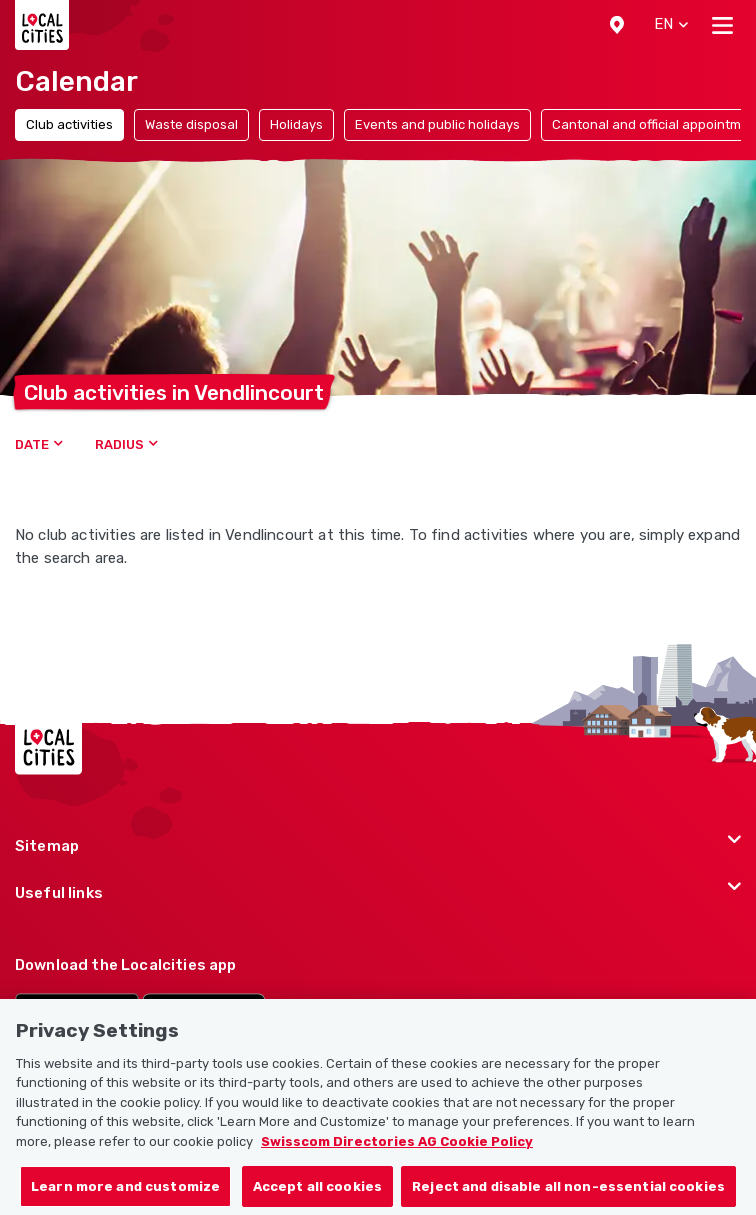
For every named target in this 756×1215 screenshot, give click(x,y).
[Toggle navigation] (722, 25)
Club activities (69, 124)
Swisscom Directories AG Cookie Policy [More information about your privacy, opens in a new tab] (397, 1159)
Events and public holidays (437, 124)
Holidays (296, 124)
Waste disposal (191, 124)
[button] (617, 25)
